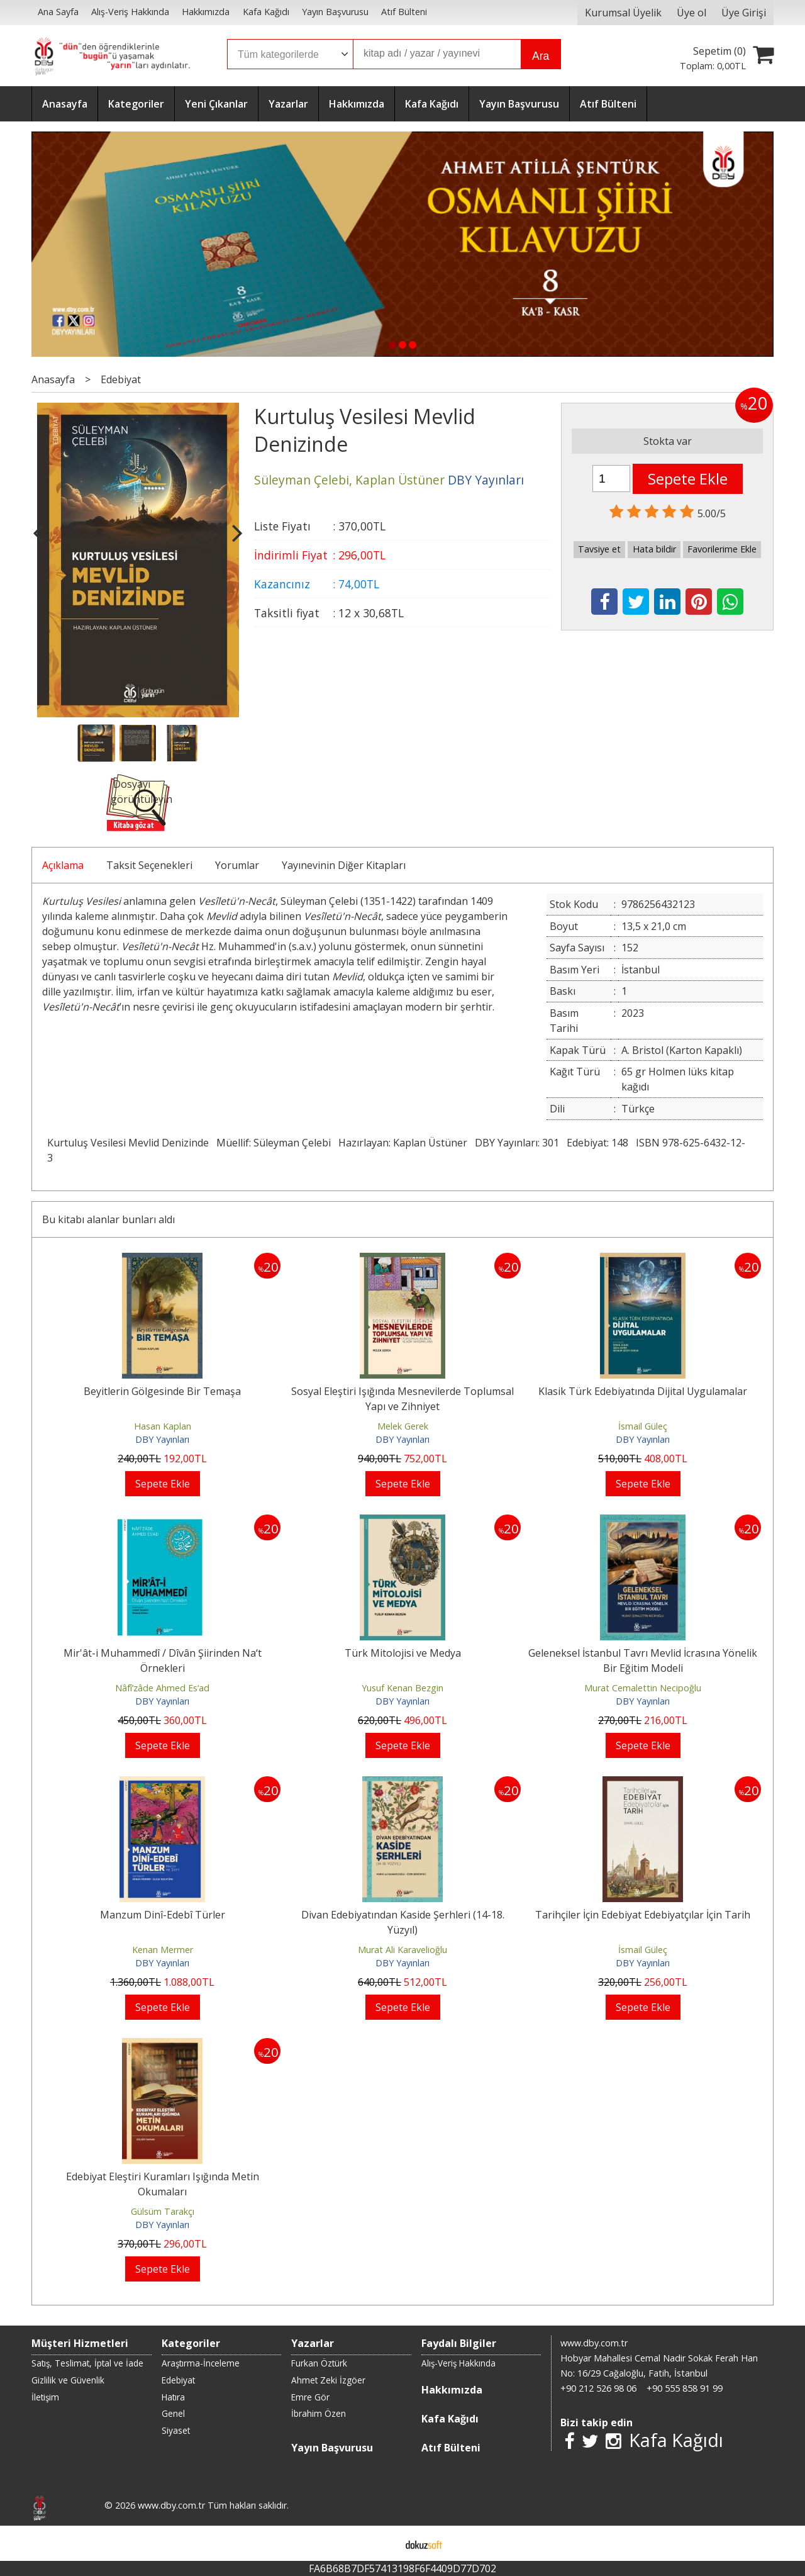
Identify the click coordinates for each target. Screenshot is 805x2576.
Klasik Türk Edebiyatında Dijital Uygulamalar (642, 1391)
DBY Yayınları (162, 1439)
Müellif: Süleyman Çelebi (273, 1143)
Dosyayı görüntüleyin (141, 791)
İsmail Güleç (642, 1426)
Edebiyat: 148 (597, 1143)
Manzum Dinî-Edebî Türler (162, 1915)
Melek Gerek (402, 1426)
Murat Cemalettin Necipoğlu (642, 1688)
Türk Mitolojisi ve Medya (403, 1653)
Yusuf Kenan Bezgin (402, 1688)
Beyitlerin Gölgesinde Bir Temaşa (162, 1391)
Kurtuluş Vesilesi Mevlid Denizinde (128, 1143)
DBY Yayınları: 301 (517, 1143)
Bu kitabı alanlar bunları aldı (108, 1219)
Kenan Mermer (162, 1950)
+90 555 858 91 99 (685, 2388)
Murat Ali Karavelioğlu (402, 1950)
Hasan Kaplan (162, 1426)
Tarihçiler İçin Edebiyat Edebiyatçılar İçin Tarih (642, 1915)
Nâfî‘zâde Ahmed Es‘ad (162, 1688)
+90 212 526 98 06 (598, 2388)
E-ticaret (382, 2543)
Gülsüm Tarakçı (162, 2211)
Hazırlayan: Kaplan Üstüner (402, 1143)
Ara (540, 56)
